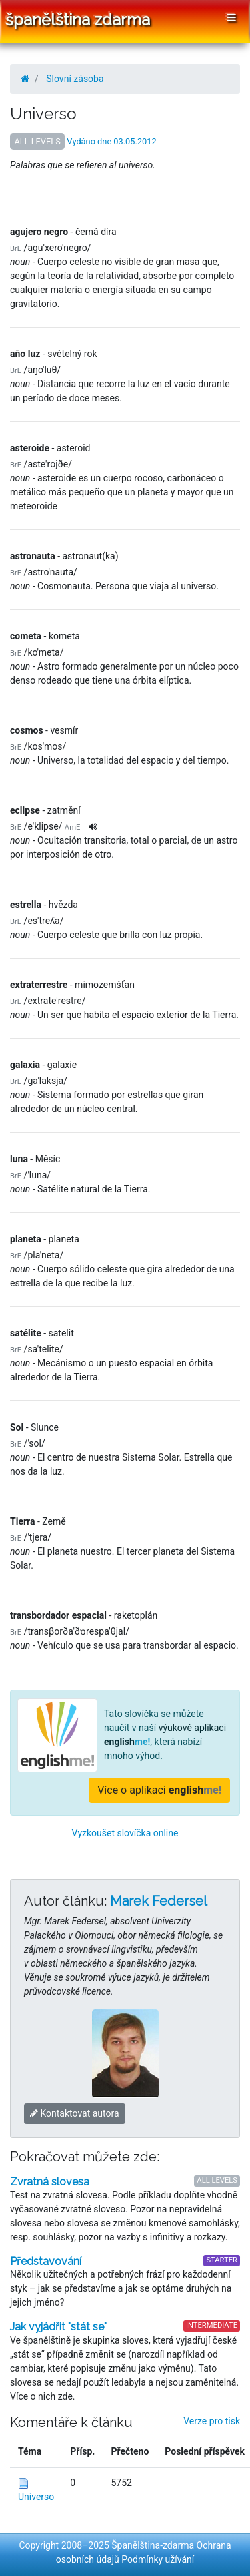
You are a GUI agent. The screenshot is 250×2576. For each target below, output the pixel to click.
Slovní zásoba (74, 78)
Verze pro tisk (211, 2421)
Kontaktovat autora (74, 2113)
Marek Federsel (158, 1901)
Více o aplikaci (159, 1790)
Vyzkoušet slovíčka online (125, 1833)
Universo (36, 2496)
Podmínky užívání (157, 2559)
